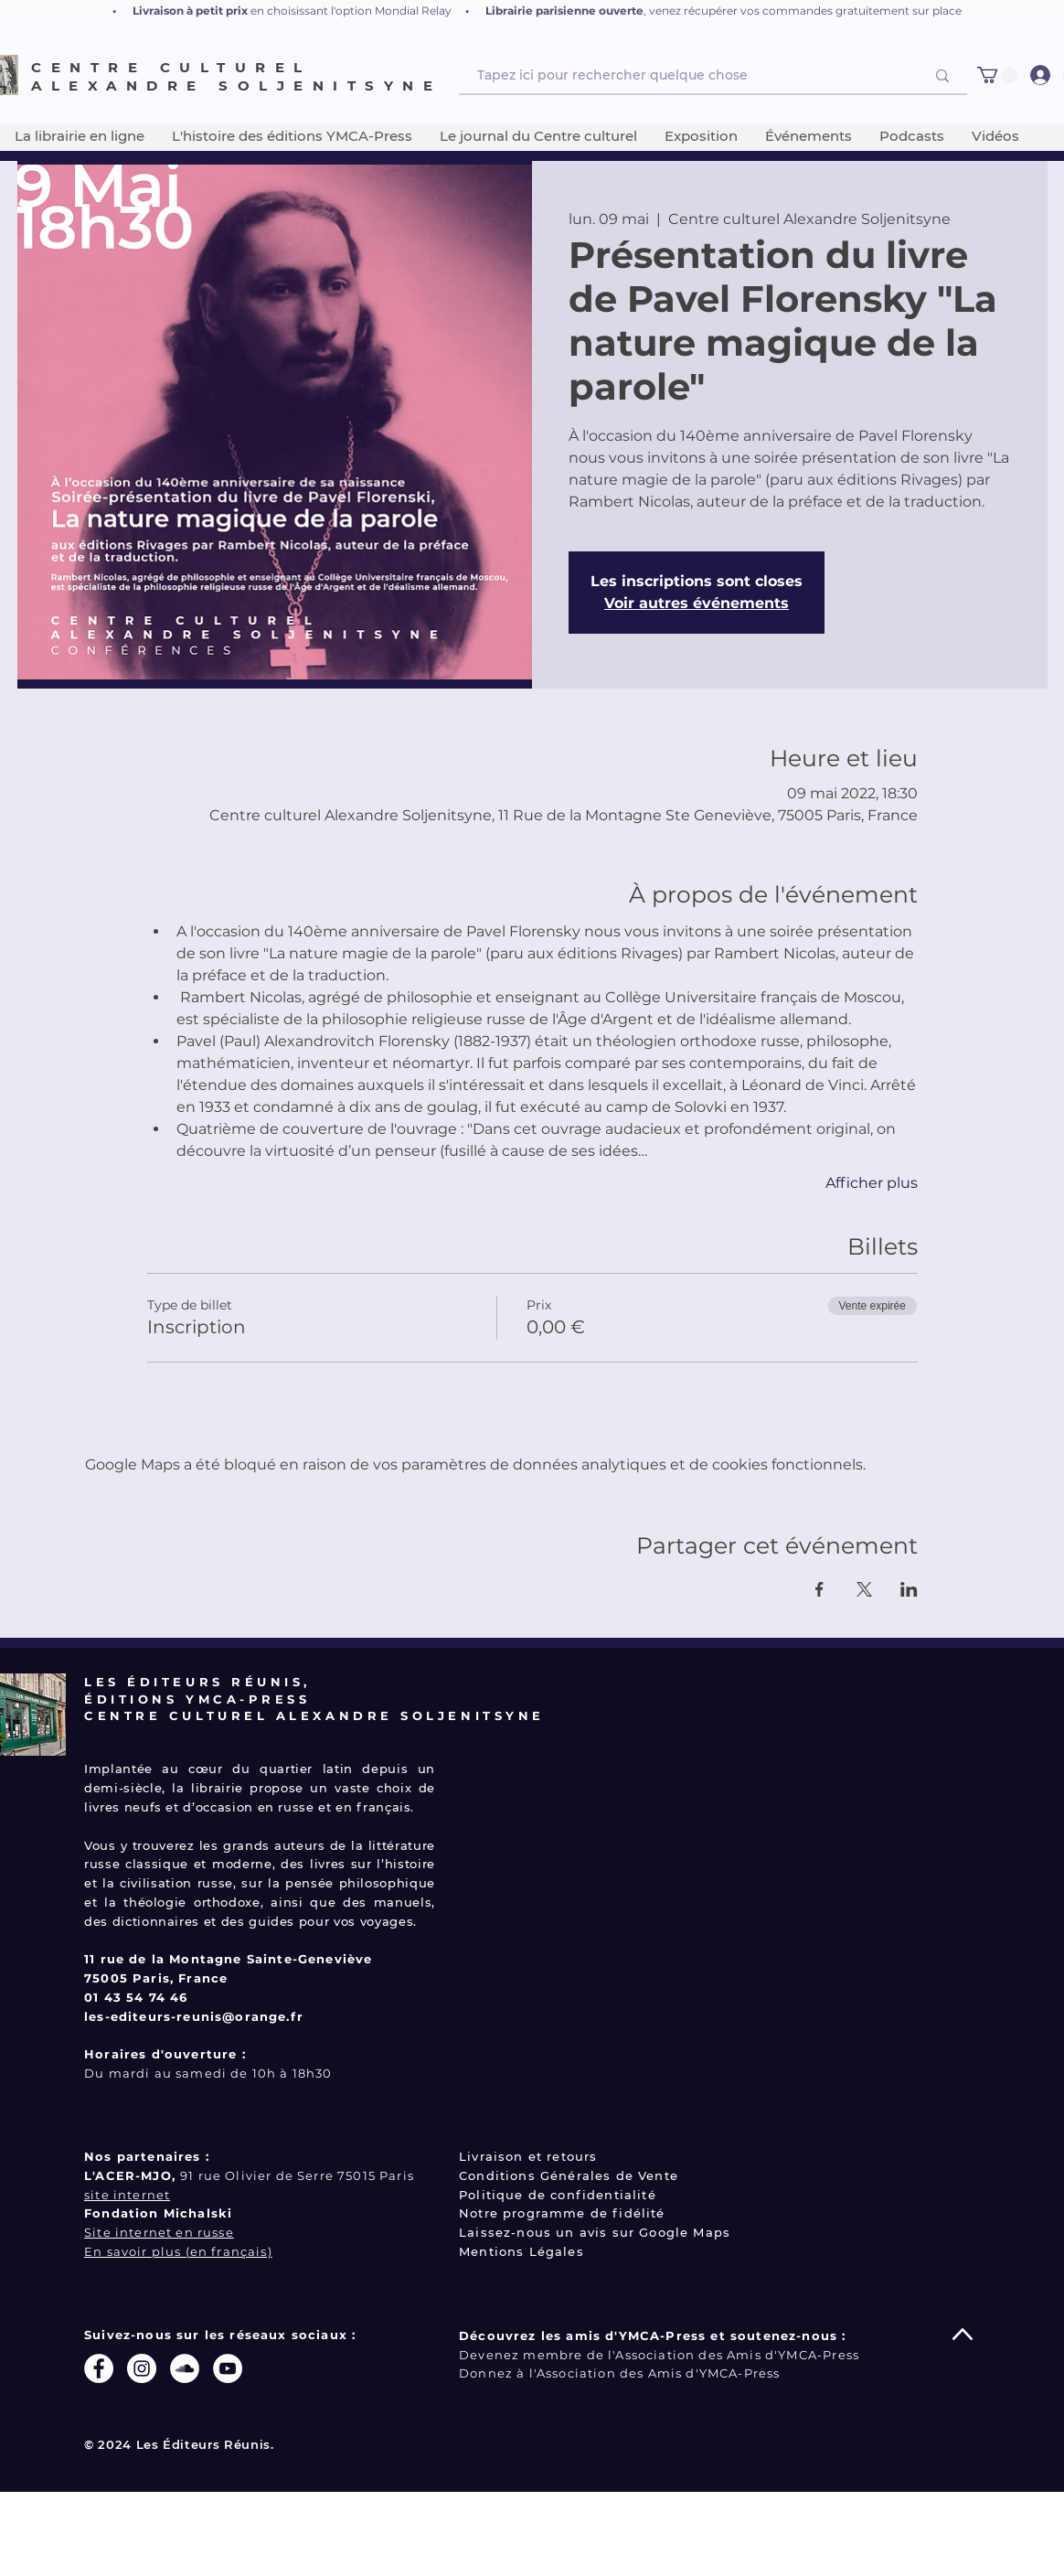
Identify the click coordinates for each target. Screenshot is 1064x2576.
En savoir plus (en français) (178, 2251)
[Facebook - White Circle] (98, 2368)
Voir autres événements (696, 603)
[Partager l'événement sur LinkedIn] (909, 1589)
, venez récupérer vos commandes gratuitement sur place (803, 10)
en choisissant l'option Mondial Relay (351, 10)
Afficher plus (871, 1183)
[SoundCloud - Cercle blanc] (184, 2368)
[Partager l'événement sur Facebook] (819, 1589)
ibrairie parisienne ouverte (568, 10)
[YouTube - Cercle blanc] (227, 2368)
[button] (997, 75)
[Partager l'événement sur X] (864, 1589)
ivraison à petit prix (194, 10)
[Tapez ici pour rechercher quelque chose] (687, 76)
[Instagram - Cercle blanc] (141, 2368)
